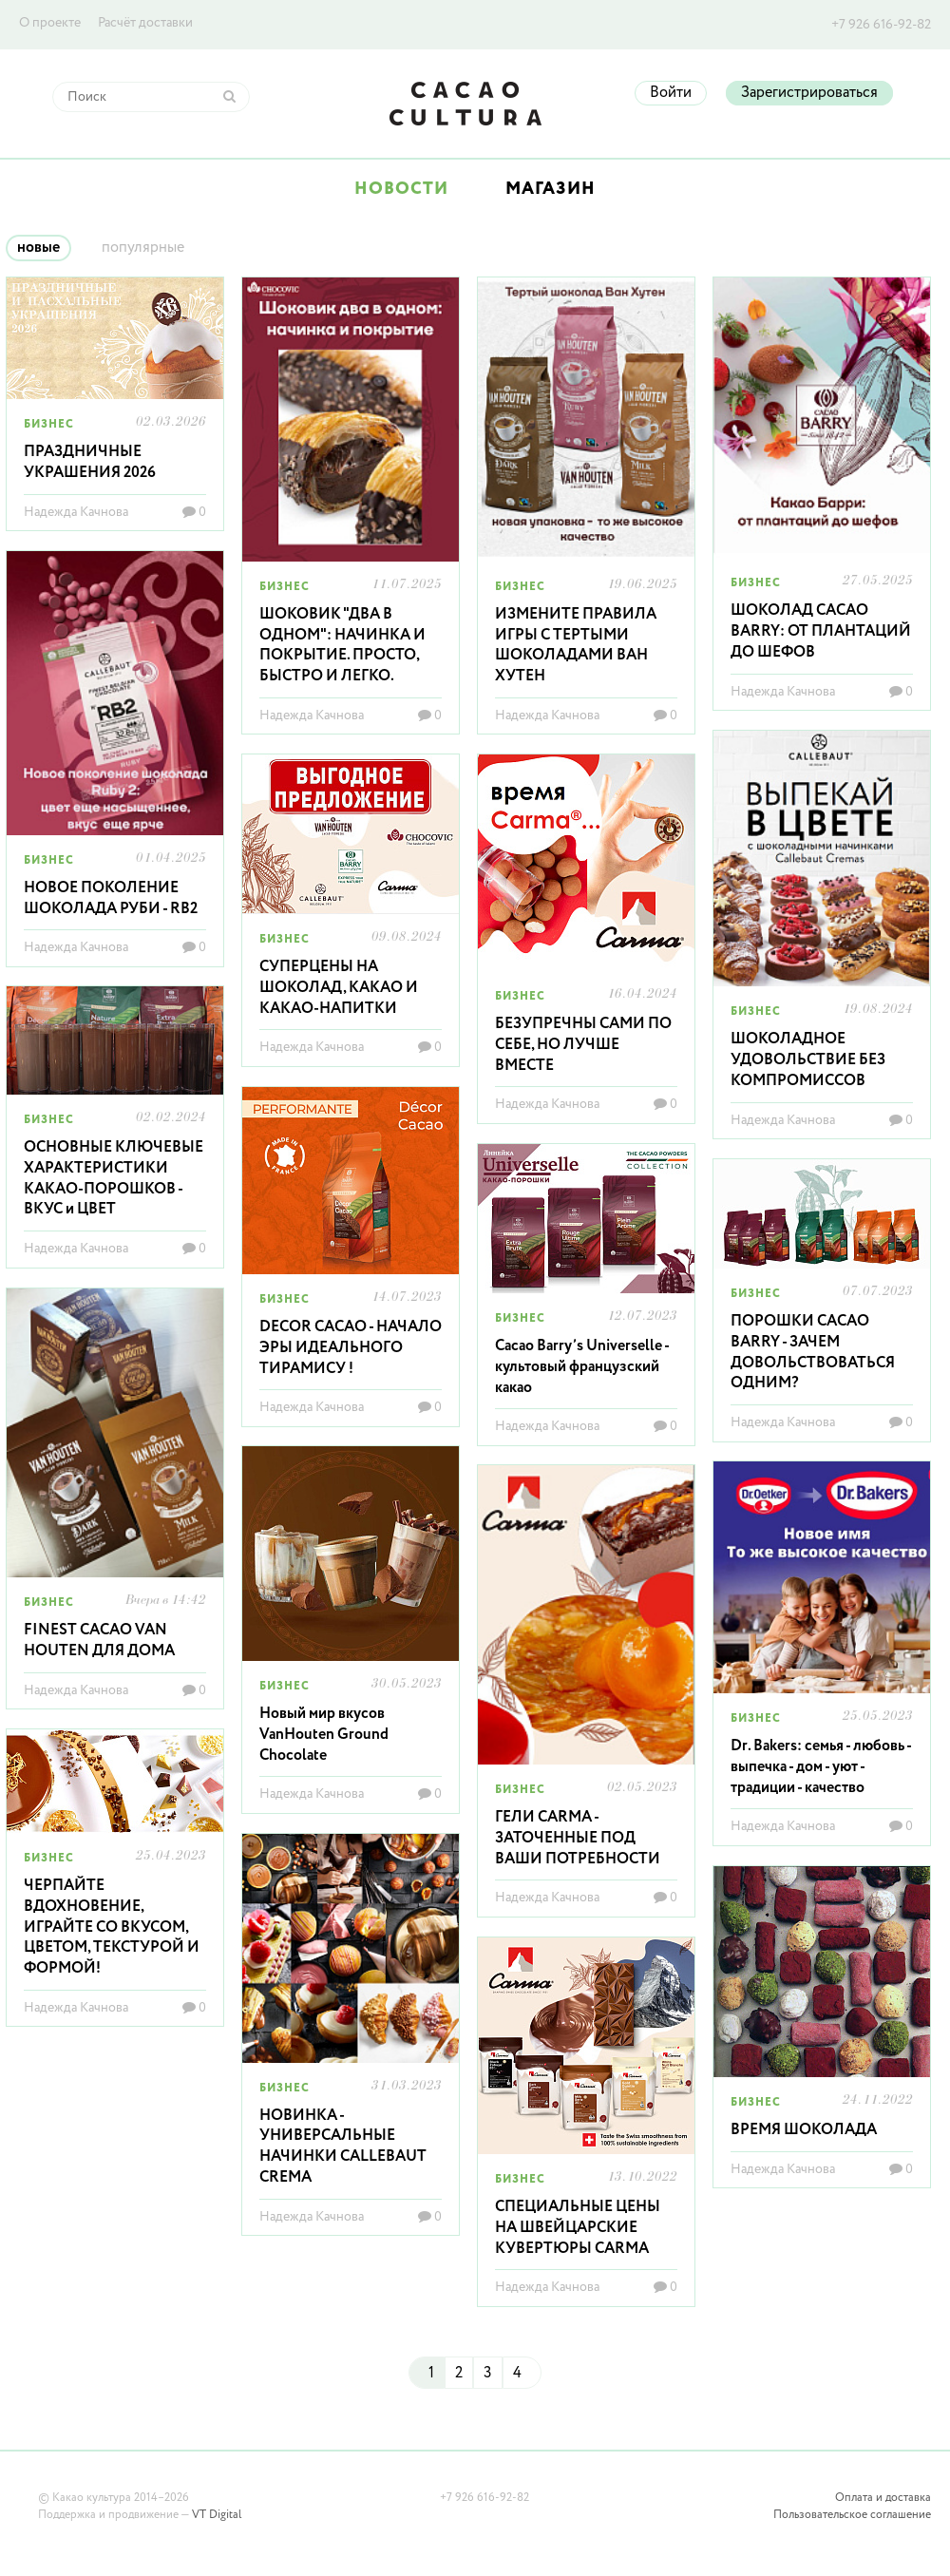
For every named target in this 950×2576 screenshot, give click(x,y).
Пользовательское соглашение (852, 2515)
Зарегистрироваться (809, 93)
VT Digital (216, 2515)
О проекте (50, 22)
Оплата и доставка (883, 2498)
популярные (143, 248)
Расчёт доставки (145, 22)
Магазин (550, 189)
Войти (671, 93)
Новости (401, 189)
